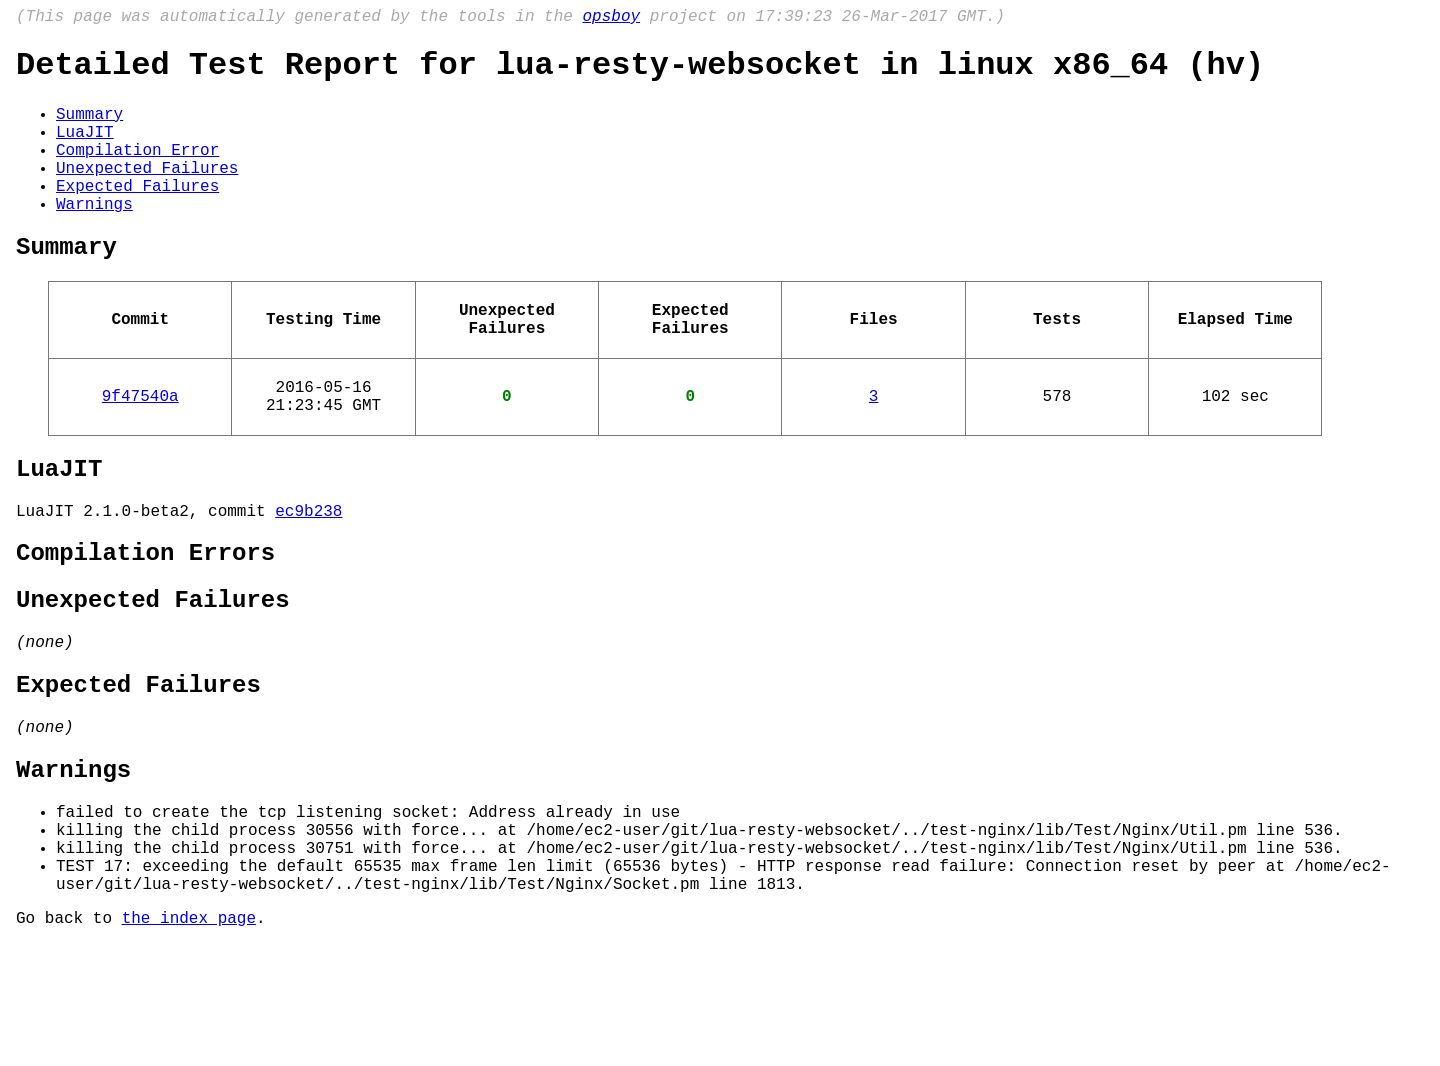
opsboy (611, 19)
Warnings (94, 237)
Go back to (69, 1039)
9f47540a (140, 449)
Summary (89, 127)
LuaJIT (85, 149)
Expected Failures (137, 215)
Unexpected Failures (147, 193)
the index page (189, 1039)
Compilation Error (137, 171)
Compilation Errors (145, 622)
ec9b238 (308, 576)
